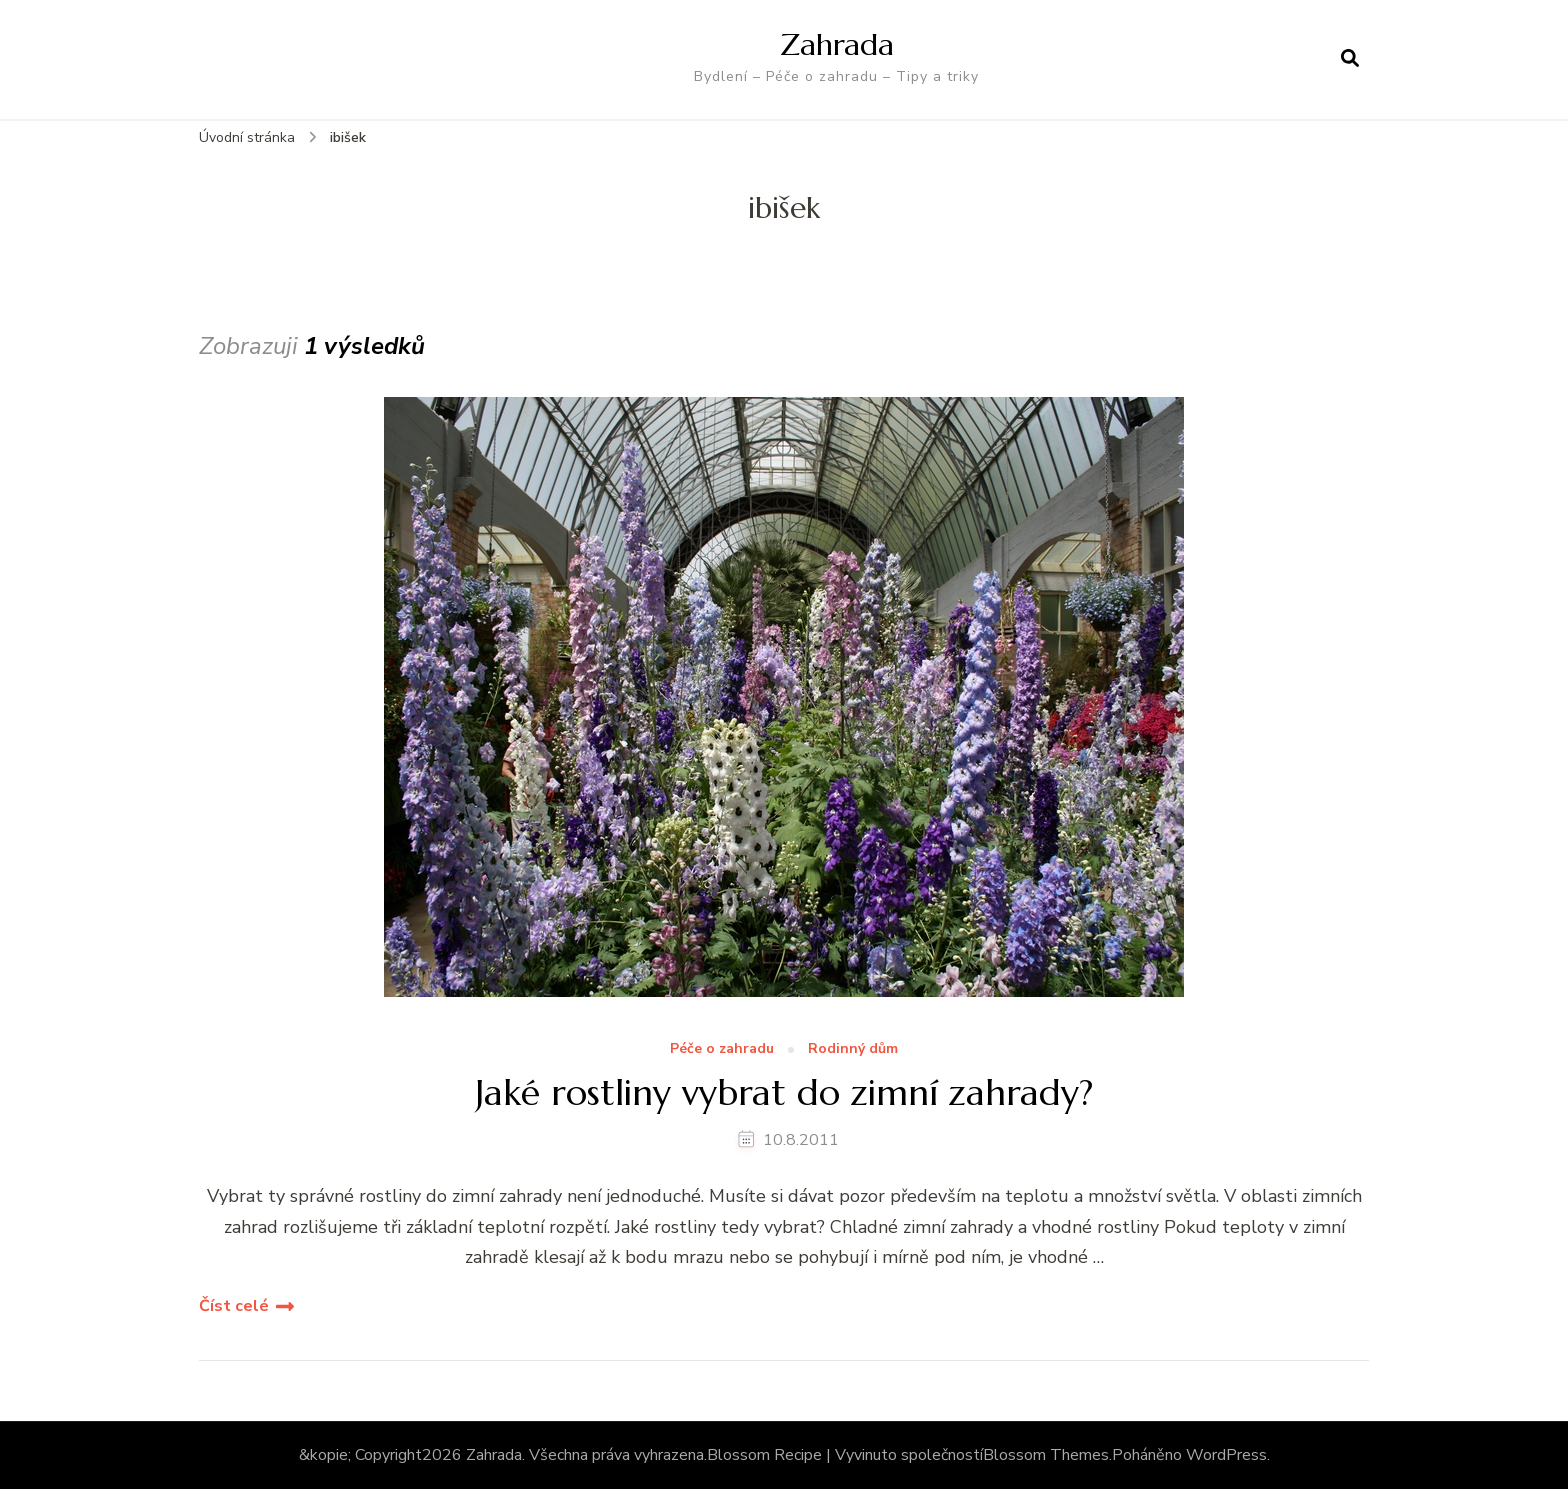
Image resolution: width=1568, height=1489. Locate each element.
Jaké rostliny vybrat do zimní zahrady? (784, 1092)
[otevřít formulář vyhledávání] (1350, 59)
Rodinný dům (853, 1049)
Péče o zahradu (722, 1049)
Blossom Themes (1046, 1455)
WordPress (1226, 1455)
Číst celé (234, 1306)
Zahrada (837, 44)
